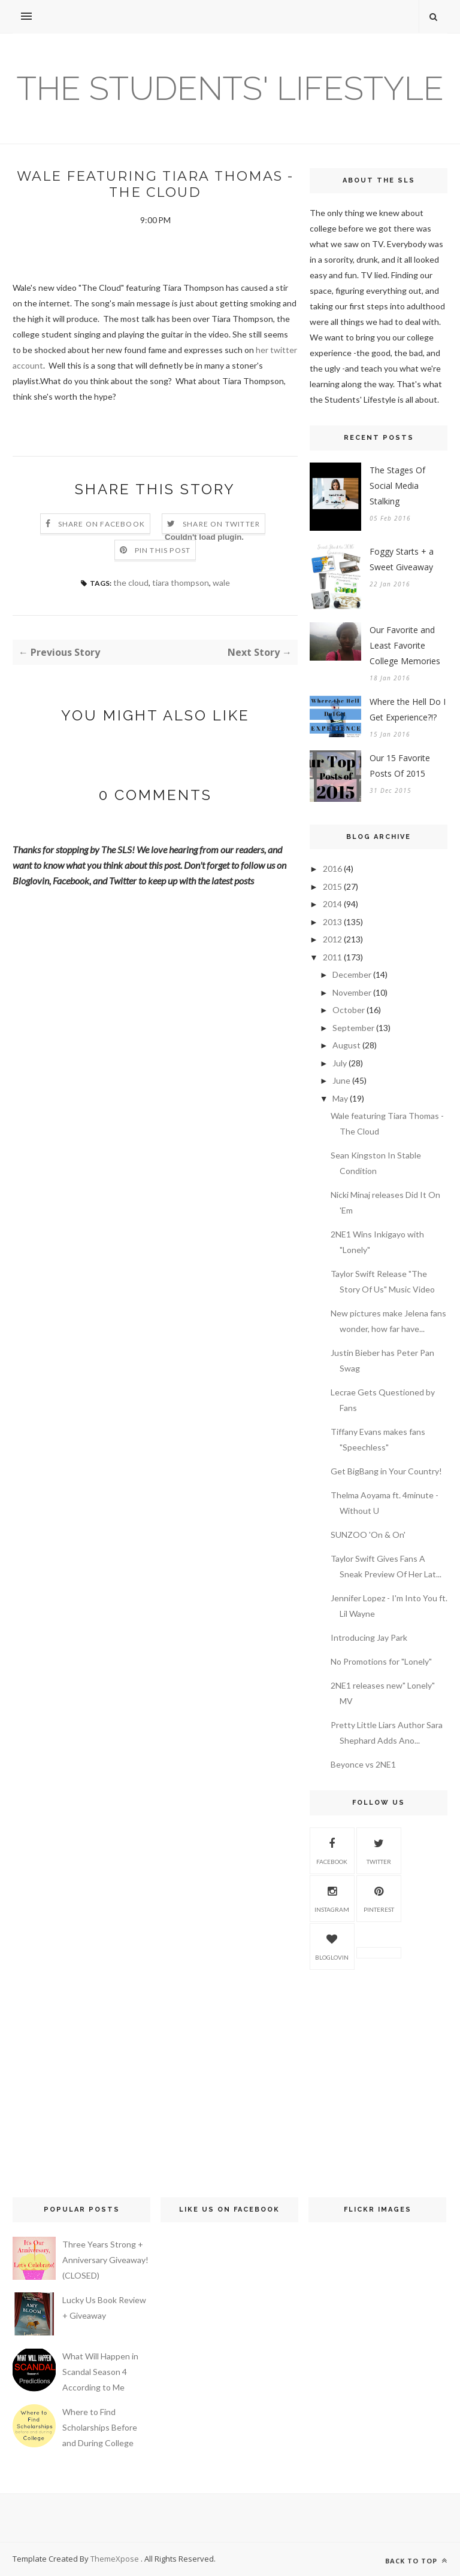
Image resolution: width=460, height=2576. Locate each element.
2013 (332, 922)
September (353, 1028)
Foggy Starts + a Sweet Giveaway (402, 559)
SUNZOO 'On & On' (368, 1534)
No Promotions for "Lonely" (381, 1661)
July (339, 1063)
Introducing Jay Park (369, 1637)
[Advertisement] (378, 2064)
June (341, 1080)
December (351, 974)
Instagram (331, 1897)
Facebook (331, 1849)
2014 (332, 904)
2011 (332, 957)
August (346, 1045)
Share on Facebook (101, 523)
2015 (332, 886)
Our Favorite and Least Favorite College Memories (405, 645)
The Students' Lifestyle (230, 88)
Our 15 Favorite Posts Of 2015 (400, 765)
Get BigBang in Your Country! (386, 1471)
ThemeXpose (115, 2558)
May (340, 1098)
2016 (332, 868)
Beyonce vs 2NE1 (363, 1764)
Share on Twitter (221, 523)
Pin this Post (163, 550)
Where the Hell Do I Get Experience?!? (408, 709)
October (348, 1010)
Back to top (416, 2560)
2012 (332, 939)
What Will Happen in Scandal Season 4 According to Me (100, 2371)
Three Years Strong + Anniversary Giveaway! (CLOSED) (105, 2259)
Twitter (379, 1849)
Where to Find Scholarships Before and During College (99, 2427)
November (351, 992)
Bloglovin (332, 1945)
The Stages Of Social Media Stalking (397, 485)
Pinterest (379, 1897)
